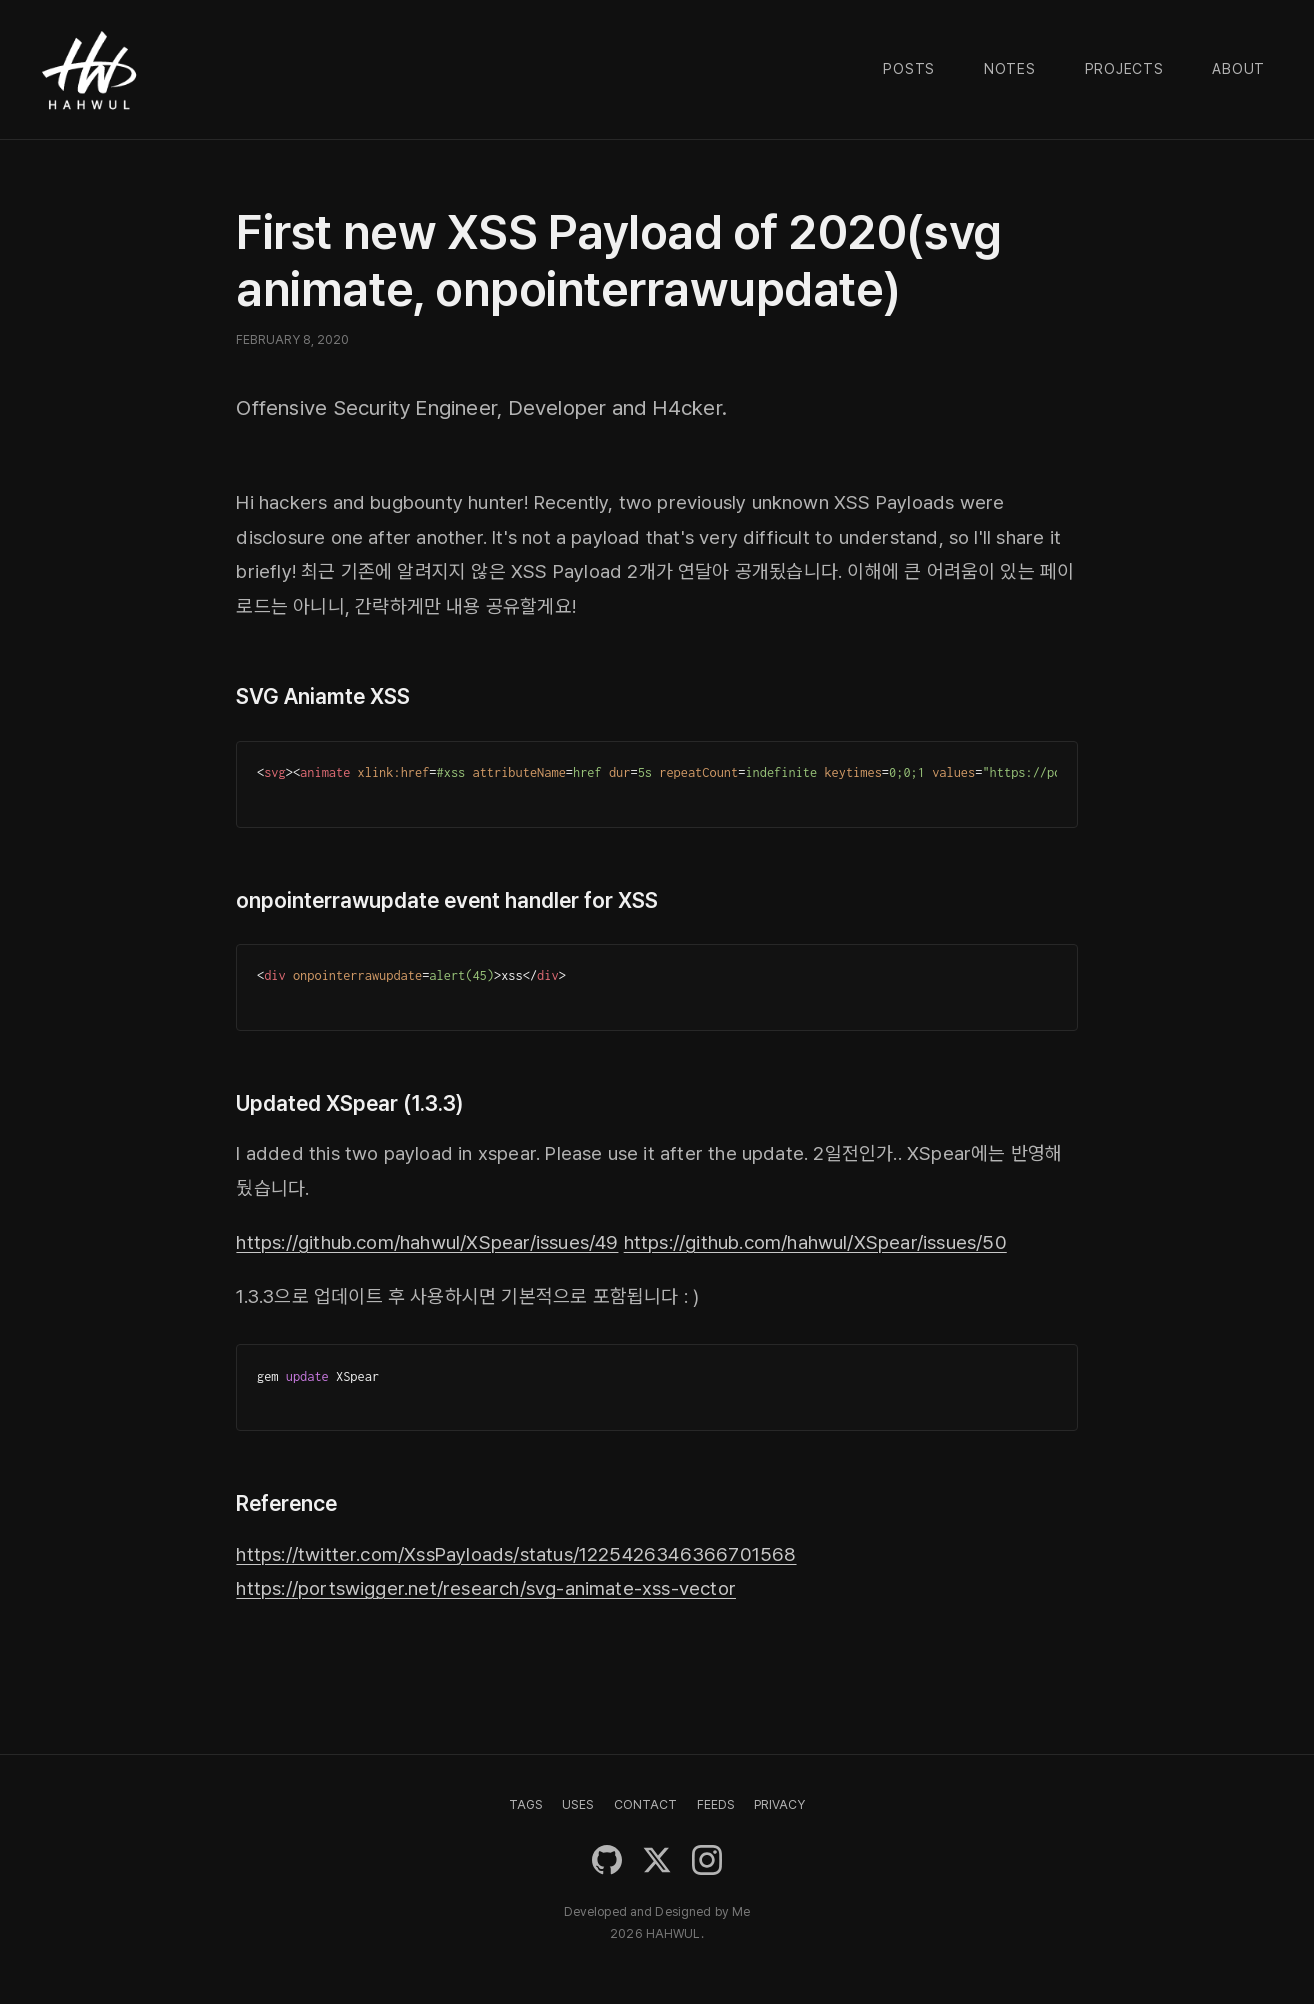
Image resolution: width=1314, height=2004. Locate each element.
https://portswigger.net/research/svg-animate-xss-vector (486, 1588)
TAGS (526, 1804)
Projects (1124, 68)
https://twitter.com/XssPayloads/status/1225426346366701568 (516, 1554)
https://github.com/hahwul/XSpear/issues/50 (815, 1242)
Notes (1010, 68)
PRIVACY (779, 1804)
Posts (909, 68)
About (1238, 68)
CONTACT (645, 1804)
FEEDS (716, 1804)
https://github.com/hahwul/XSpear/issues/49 (427, 1242)
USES (578, 1804)
